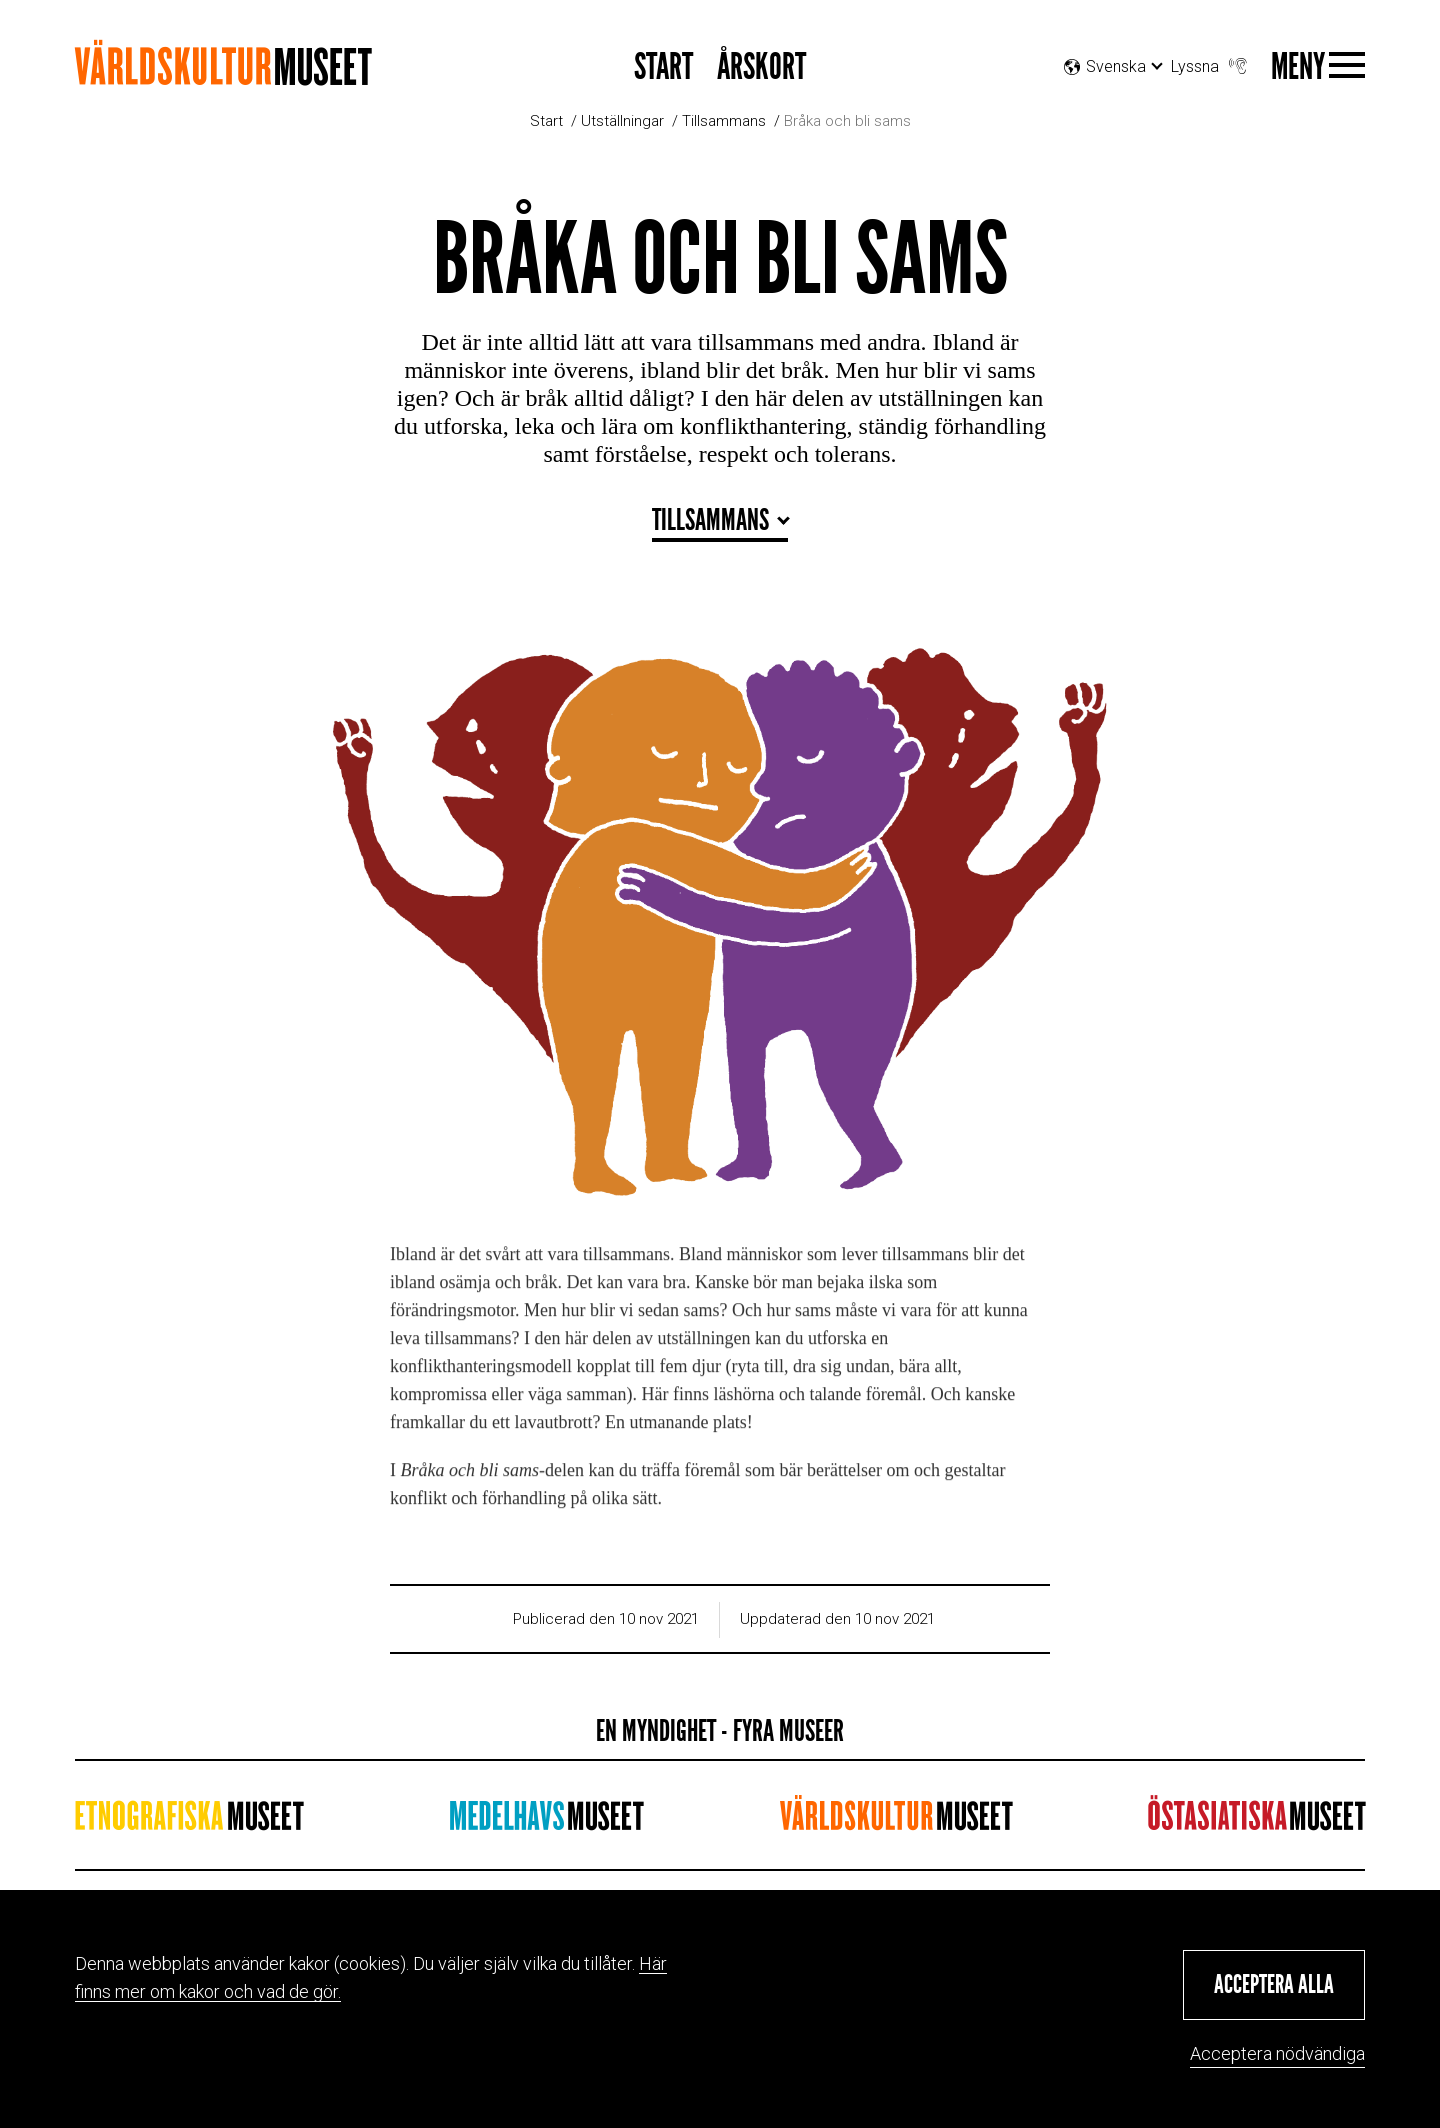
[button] (1274, 1985)
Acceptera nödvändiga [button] (1277, 2053)
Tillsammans (724, 121)
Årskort (761, 67)
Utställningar (622, 121)
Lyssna (1211, 61)
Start (546, 121)
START (663, 67)
